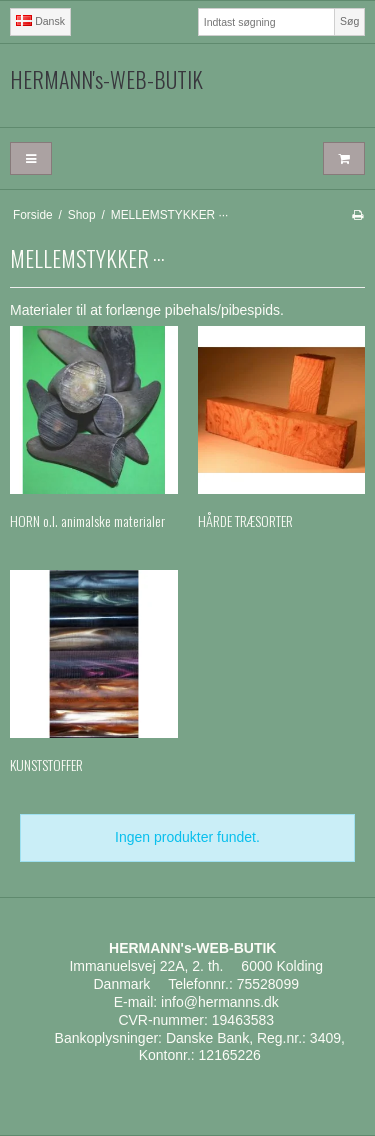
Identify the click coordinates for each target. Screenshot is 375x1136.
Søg (349, 21)
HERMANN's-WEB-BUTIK (106, 80)
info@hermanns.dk (220, 1002)
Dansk (40, 21)
